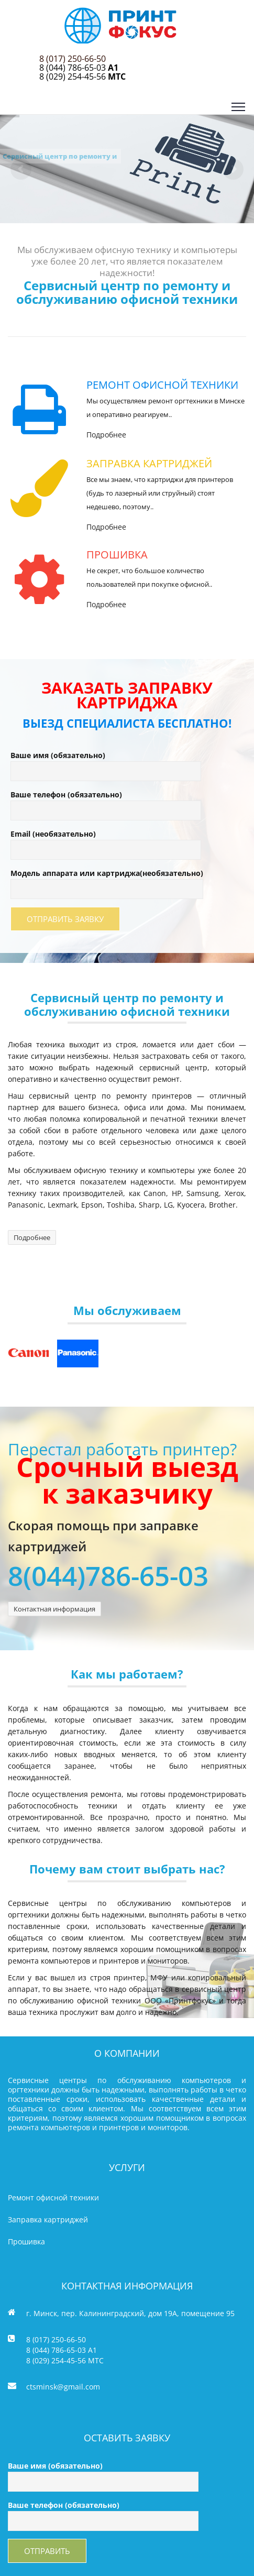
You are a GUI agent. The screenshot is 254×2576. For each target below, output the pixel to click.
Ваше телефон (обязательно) (105, 802)
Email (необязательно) (105, 841)
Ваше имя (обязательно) (105, 763)
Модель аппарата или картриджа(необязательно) (106, 881)
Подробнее (106, 435)
